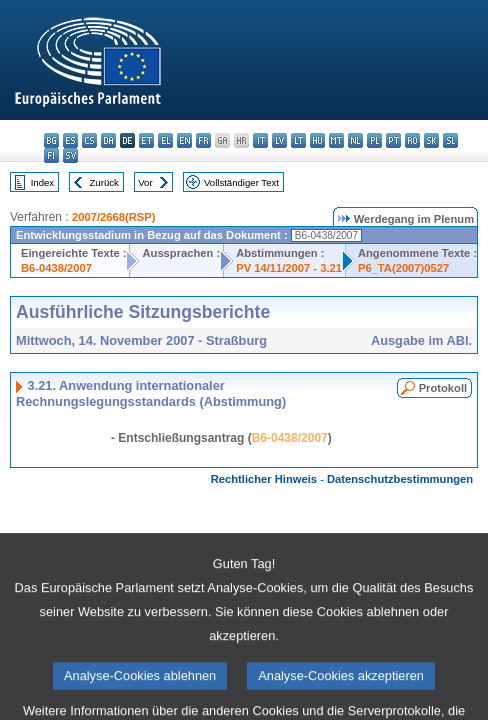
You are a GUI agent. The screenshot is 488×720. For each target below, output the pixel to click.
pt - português (393, 140)
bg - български (51, 140)
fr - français (203, 140)
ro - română (412, 140)
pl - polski (374, 140)
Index (42, 182)
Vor (145, 182)
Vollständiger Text (241, 182)
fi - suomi (51, 155)
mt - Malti (336, 140)
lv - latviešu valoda (279, 140)
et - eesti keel (146, 140)
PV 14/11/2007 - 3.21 (289, 268)
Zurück (104, 182)
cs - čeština (89, 140)
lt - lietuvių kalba (298, 140)
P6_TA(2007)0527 (403, 268)
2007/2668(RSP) (113, 217)
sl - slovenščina (450, 140)
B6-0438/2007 (56, 268)
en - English (184, 140)
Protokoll (443, 388)
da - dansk (108, 140)
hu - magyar (317, 140)
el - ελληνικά (165, 140)
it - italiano (260, 140)
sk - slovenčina (431, 140)
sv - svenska (70, 155)
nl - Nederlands (355, 140)
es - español (70, 140)
